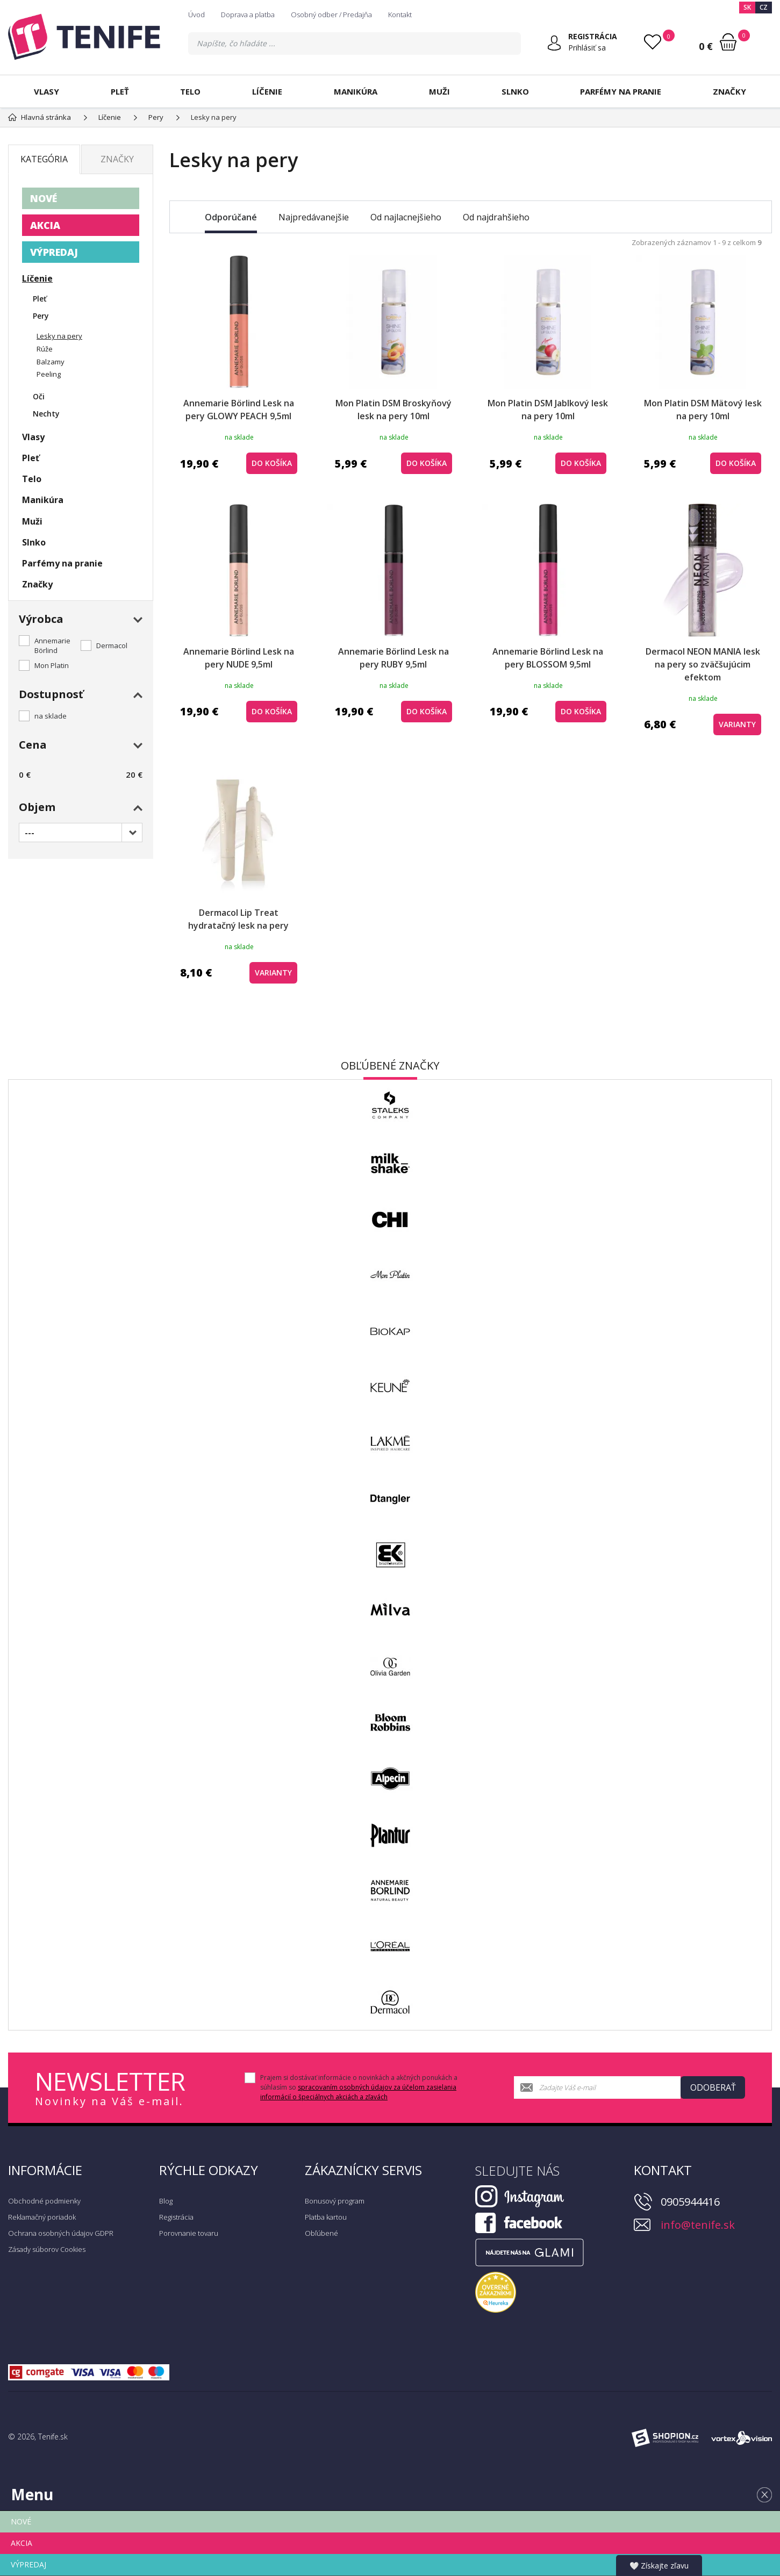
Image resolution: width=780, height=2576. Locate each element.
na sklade (50, 716)
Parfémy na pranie (620, 91)
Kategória (44, 159)
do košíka (272, 463)
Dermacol (111, 645)
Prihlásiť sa (587, 47)
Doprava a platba (248, 14)
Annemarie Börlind (52, 645)
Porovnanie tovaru (188, 2233)
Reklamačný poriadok (42, 2217)
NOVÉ (43, 198)
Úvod (196, 14)
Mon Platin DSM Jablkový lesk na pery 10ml (548, 409)
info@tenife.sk (698, 2225)
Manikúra (355, 91)
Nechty (46, 413)
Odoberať (713, 2087)
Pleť (120, 91)
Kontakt (400, 14)
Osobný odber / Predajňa (331, 14)
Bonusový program (334, 2201)
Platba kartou (326, 2217)
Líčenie (267, 91)
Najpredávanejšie (313, 217)
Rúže (45, 349)
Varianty (737, 724)
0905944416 (690, 2201)
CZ (764, 7)
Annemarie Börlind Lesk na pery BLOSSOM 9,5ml (547, 657)
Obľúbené (321, 2233)
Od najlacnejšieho (405, 217)
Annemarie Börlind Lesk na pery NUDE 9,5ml (238, 657)
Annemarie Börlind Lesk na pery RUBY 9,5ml (393, 657)
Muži (439, 91)
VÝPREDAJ (54, 252)
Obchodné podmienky (44, 2201)
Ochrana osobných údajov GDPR (60, 2233)
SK (747, 7)
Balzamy (51, 362)
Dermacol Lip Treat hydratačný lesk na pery (238, 919)
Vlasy (46, 91)
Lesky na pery (59, 336)
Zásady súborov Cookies (46, 2249)
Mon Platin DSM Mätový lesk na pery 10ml (703, 409)
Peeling (49, 374)
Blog (166, 2201)
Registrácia (176, 2217)
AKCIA (45, 225)
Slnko (515, 91)
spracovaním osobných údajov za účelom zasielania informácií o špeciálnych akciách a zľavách (358, 2092)
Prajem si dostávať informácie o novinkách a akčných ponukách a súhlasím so (358, 2087)
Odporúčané (231, 217)
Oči (39, 396)
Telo (190, 91)
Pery (41, 316)
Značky (729, 91)
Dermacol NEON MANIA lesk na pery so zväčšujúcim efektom (703, 664)
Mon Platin (51, 665)
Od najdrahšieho (496, 217)
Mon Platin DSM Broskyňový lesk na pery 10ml (393, 409)
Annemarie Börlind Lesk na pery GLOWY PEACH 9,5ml (238, 409)
